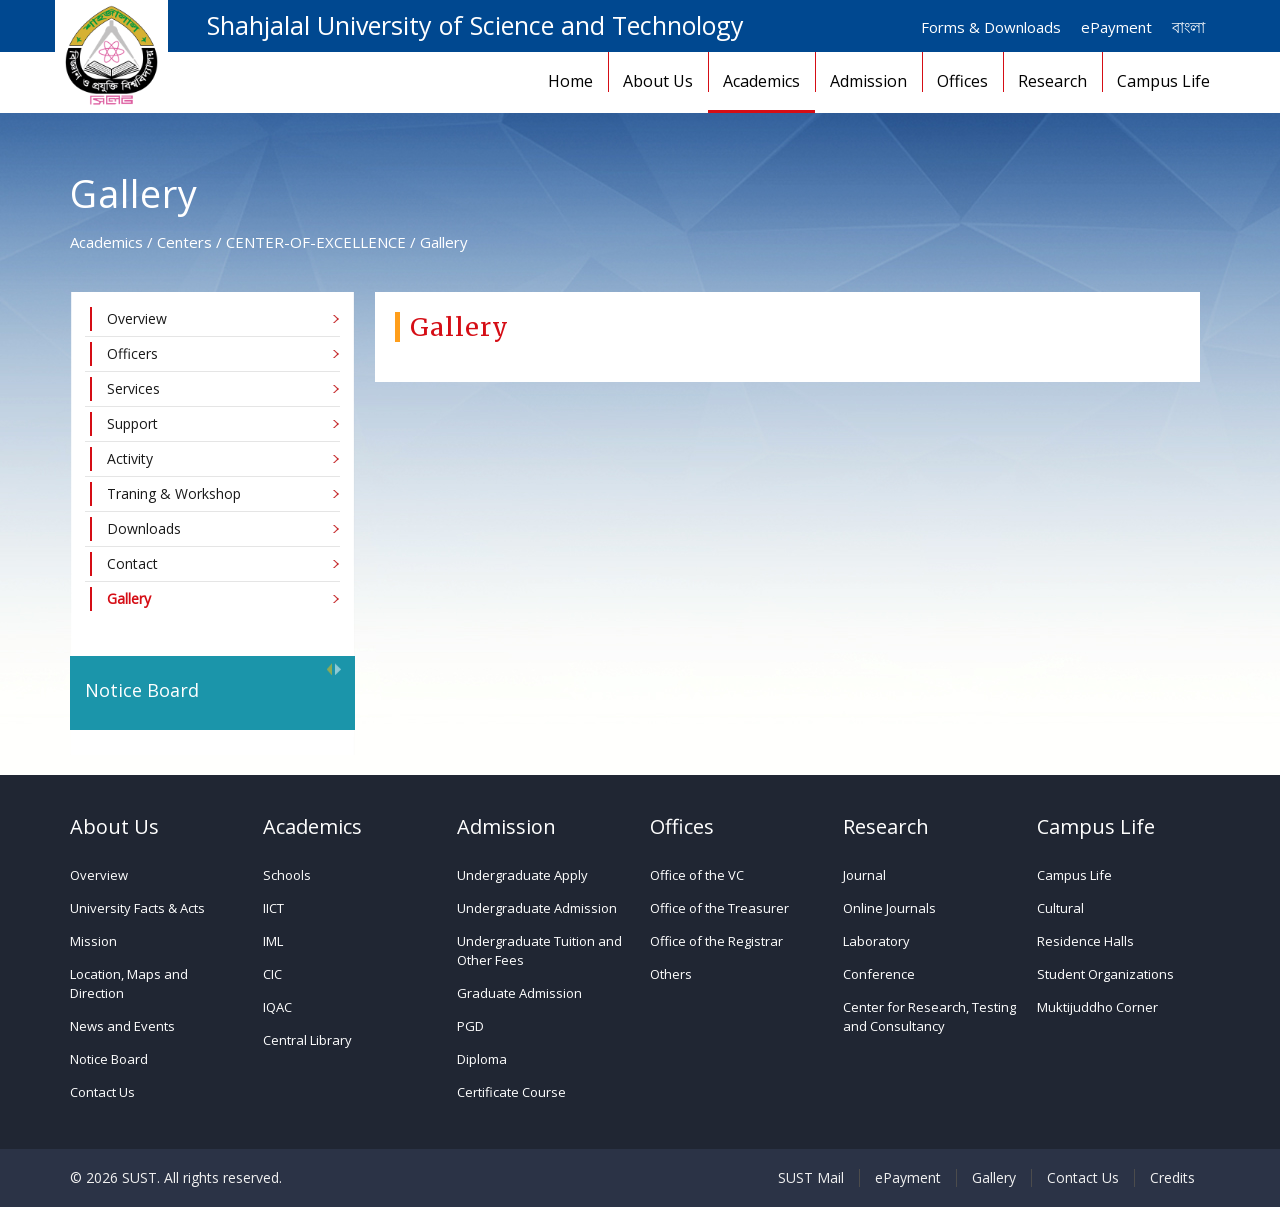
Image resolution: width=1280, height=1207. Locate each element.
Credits (1172, 1178)
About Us (658, 81)
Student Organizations (1105, 974)
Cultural (1060, 908)
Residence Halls (1085, 941)
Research (1052, 81)
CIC (272, 974)
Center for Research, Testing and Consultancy (929, 1016)
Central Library (307, 1040)
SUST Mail (811, 1178)
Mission (93, 941)
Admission (868, 81)
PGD (470, 1026)
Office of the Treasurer (719, 908)
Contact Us (102, 1092)
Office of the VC (697, 875)
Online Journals (889, 908)
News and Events (122, 1026)
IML (273, 941)
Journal (864, 875)
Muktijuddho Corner (1097, 1007)
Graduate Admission (519, 993)
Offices (962, 81)
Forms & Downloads (991, 27)
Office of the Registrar (716, 941)
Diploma (482, 1059)
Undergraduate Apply (522, 875)
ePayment (1116, 27)
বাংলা (1188, 27)
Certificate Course (511, 1092)
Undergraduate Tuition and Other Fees (539, 950)
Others (671, 974)
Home (570, 81)
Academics (761, 81)
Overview (99, 875)
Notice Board (109, 1059)
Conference (879, 974)
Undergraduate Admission (537, 908)
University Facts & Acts (137, 908)
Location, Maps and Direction (129, 983)
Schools (287, 875)
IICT (273, 908)
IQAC (277, 1007)
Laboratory (876, 941)
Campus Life (1163, 81)
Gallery (994, 1178)
